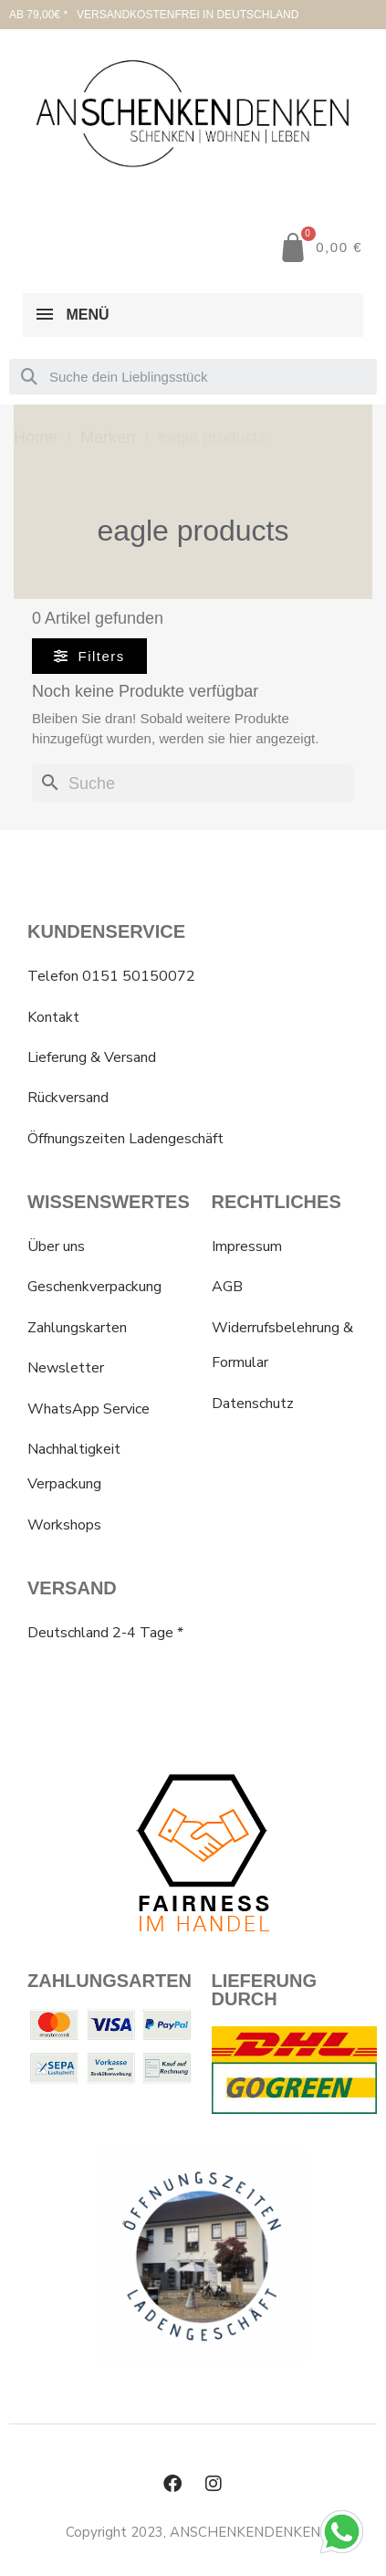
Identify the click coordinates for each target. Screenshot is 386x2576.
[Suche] (193, 784)
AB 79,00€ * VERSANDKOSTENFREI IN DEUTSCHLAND (153, 14)
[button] (89, 656)
